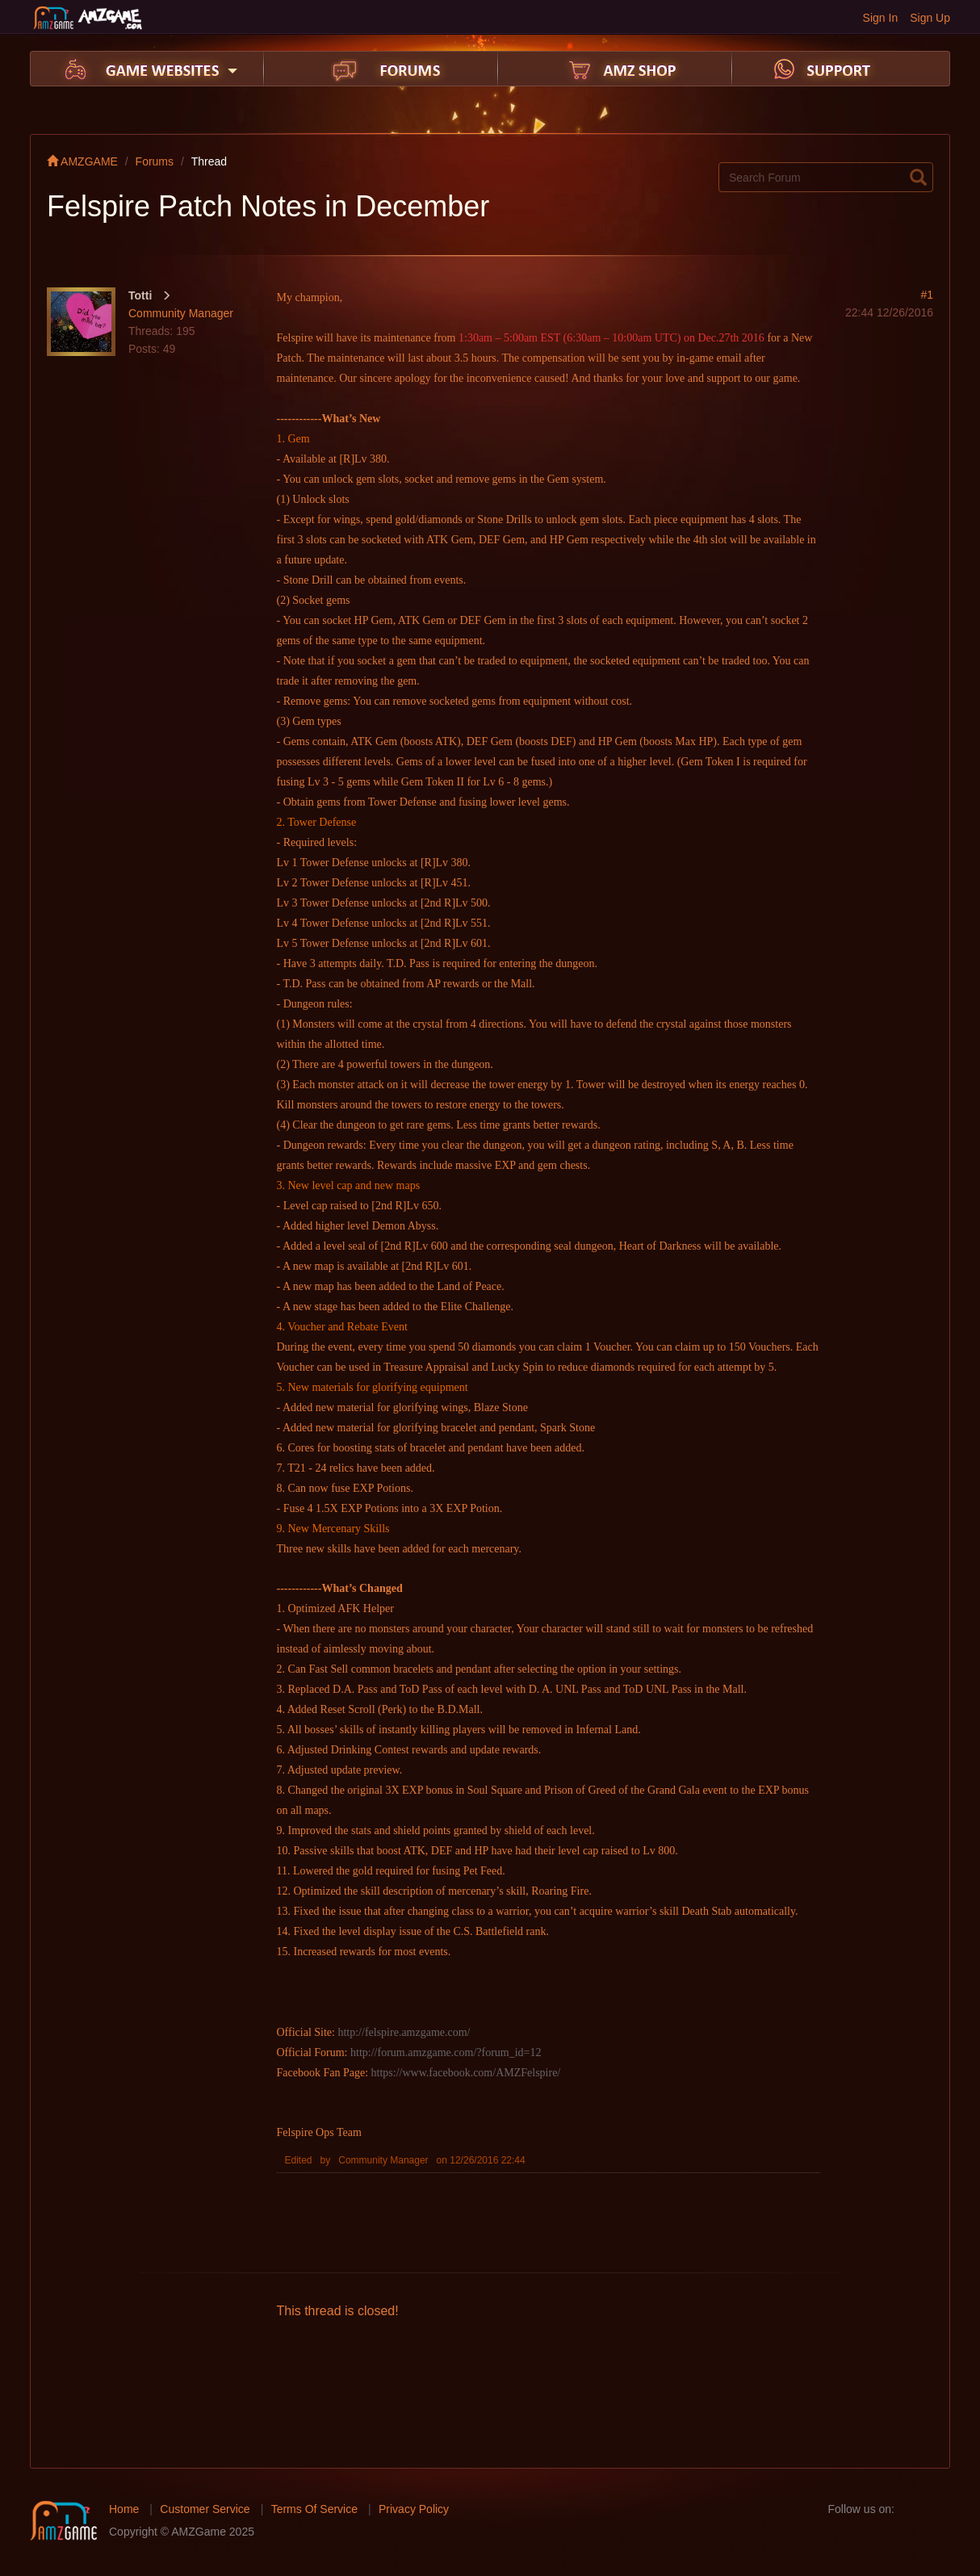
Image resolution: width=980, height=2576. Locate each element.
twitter (937, 2509)
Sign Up (930, 17)
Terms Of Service (314, 2509)
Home (124, 2509)
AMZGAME (82, 161)
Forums (155, 161)
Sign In (880, 17)
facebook (911, 2509)
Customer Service (204, 2509)
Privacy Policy (414, 2509)
